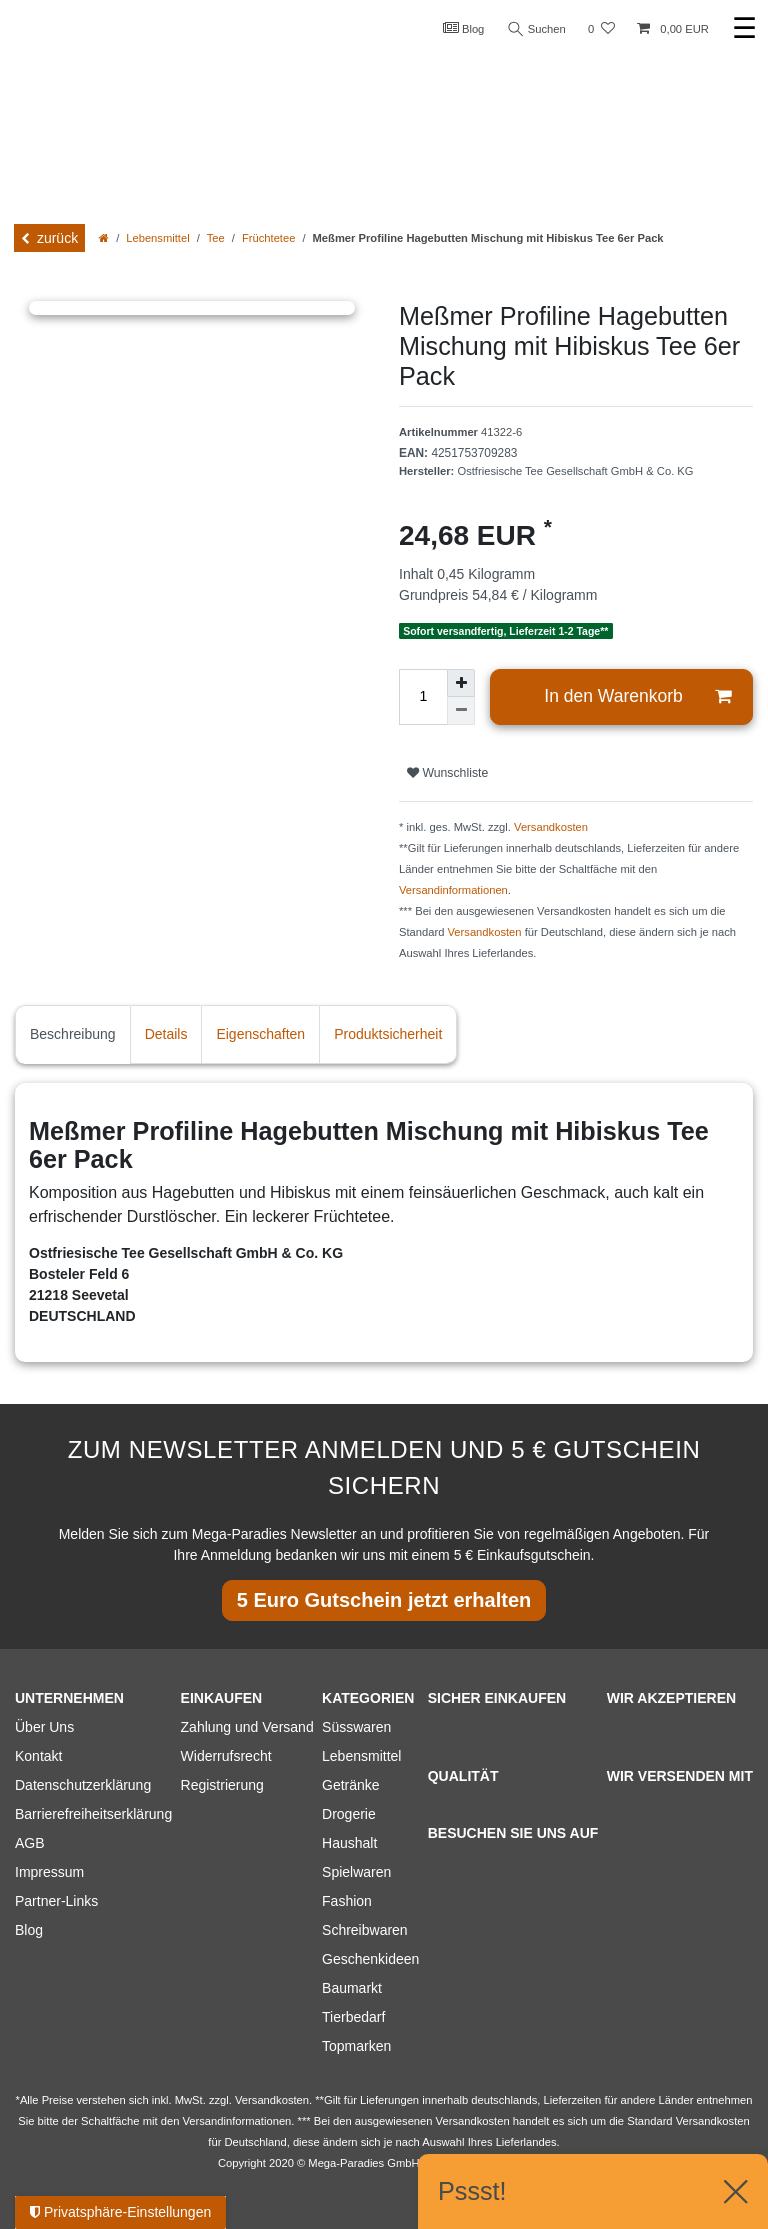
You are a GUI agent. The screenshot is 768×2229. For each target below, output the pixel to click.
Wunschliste (447, 773)
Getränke (351, 1785)
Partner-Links (56, 1901)
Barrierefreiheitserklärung (93, 1814)
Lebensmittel (157, 238)
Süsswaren (356, 1727)
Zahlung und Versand (247, 1727)
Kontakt (38, 1756)
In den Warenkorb (637, 696)
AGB (30, 1843)
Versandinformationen (453, 890)
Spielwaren (356, 1872)
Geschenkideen (370, 1959)
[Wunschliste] (601, 29)
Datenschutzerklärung (83, 1785)
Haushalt (349, 1843)
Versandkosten (551, 827)
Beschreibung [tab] (73, 1034)
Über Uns (44, 1727)
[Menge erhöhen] (461, 683)
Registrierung (222, 1785)
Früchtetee (268, 238)
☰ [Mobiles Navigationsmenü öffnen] (744, 28)
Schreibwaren (365, 1930)
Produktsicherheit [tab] (388, 1034)
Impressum (49, 1872)
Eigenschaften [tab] (260, 1034)
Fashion (347, 1901)
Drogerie (349, 1814)
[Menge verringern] (461, 711)
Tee (216, 238)
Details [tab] (166, 1034)
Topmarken (356, 2046)
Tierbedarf (353, 2017)
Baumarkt (352, 1988)
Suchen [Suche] (537, 29)
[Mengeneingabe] (423, 697)
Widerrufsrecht (226, 1756)
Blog (464, 28)
